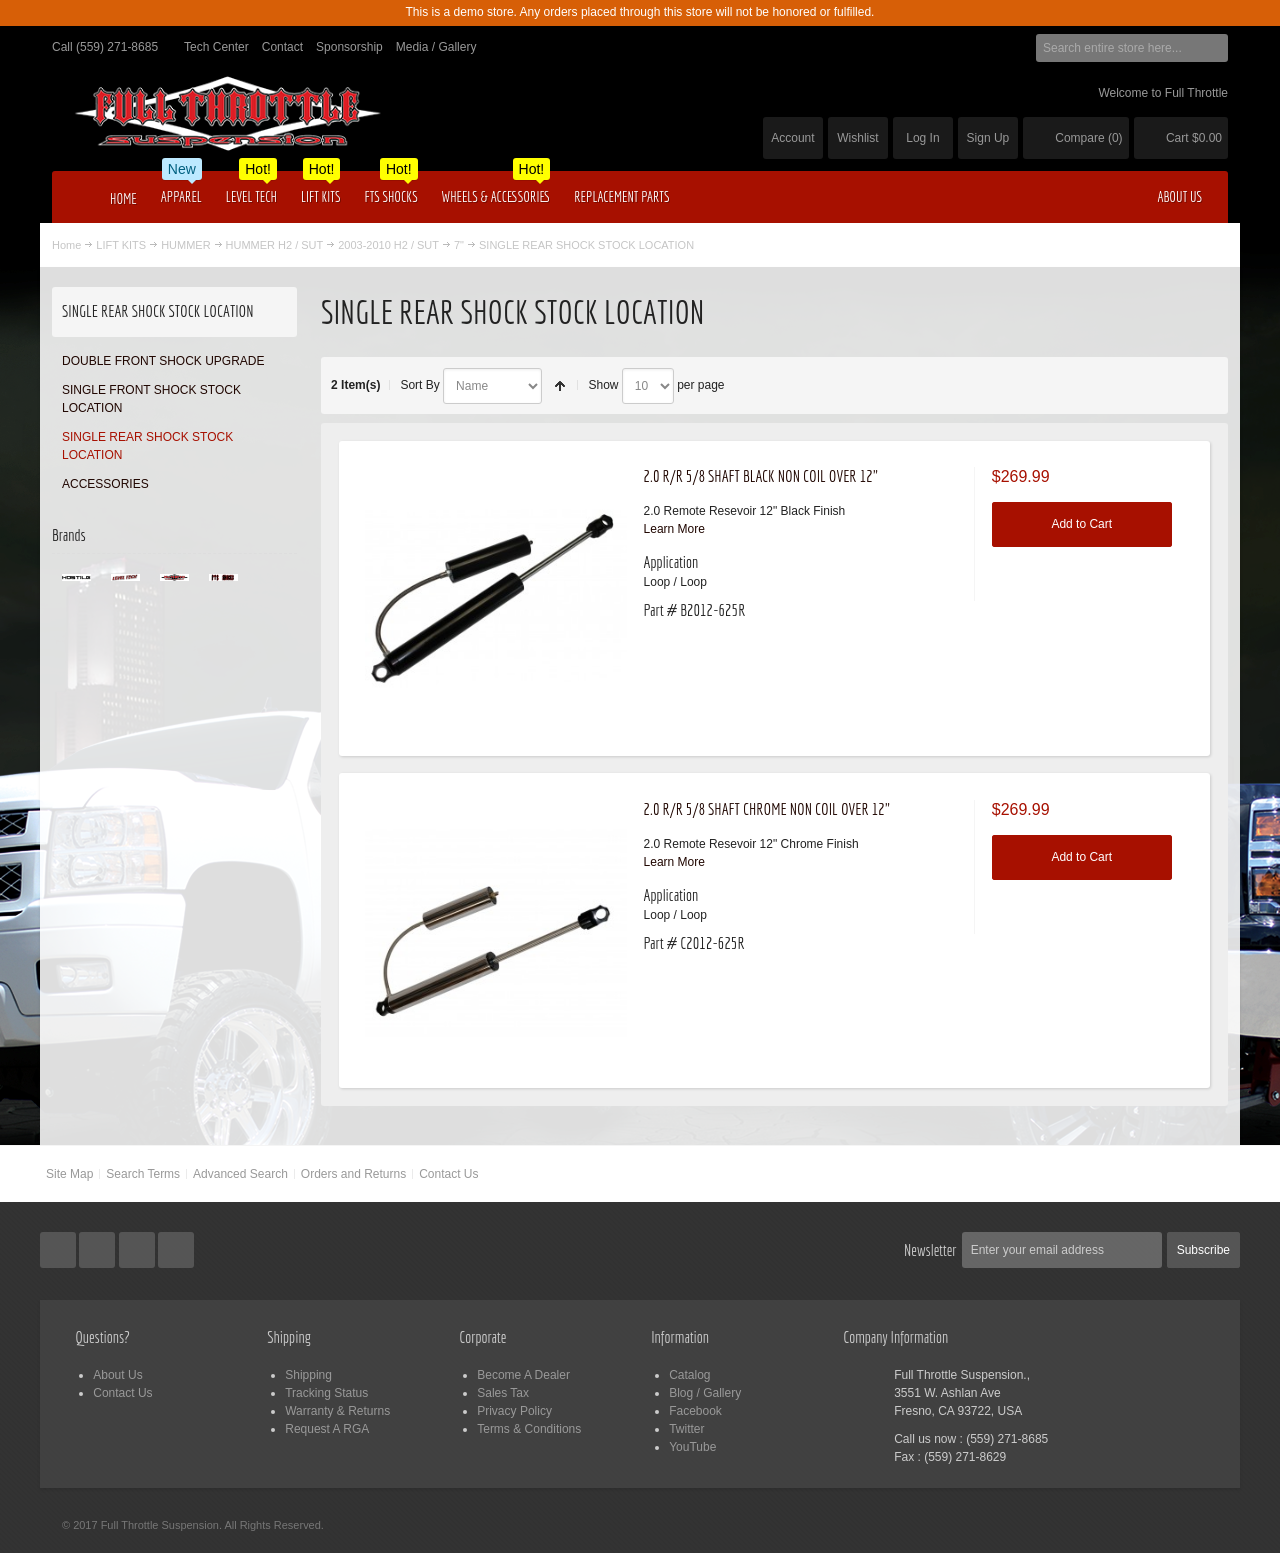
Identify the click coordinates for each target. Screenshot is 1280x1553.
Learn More (674, 529)
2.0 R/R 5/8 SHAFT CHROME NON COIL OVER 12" (767, 809)
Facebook (695, 1411)
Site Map (69, 1174)
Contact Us (448, 1174)
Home (66, 245)
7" (459, 245)
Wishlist (857, 138)
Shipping (308, 1375)
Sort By (419, 385)
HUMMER (185, 245)
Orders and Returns (353, 1174)
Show (603, 385)
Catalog (689, 1375)
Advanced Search (240, 1174)
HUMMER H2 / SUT (275, 245)
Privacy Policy (514, 1411)
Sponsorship (349, 47)
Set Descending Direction (560, 386)
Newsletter (930, 1250)
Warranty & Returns (337, 1411)
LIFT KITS (121, 245)
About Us (117, 1375)
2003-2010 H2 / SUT (388, 245)
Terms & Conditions (529, 1429)
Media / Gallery (436, 47)
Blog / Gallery (705, 1393)
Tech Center (216, 47)
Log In (922, 138)
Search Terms (143, 1174)
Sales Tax (503, 1393)
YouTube (692, 1447)
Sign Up (988, 138)
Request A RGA (327, 1429)
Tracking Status (326, 1393)
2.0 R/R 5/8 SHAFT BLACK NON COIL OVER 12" (761, 476)
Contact (282, 47)
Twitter (686, 1429)
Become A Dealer (523, 1375)
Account (792, 138)
